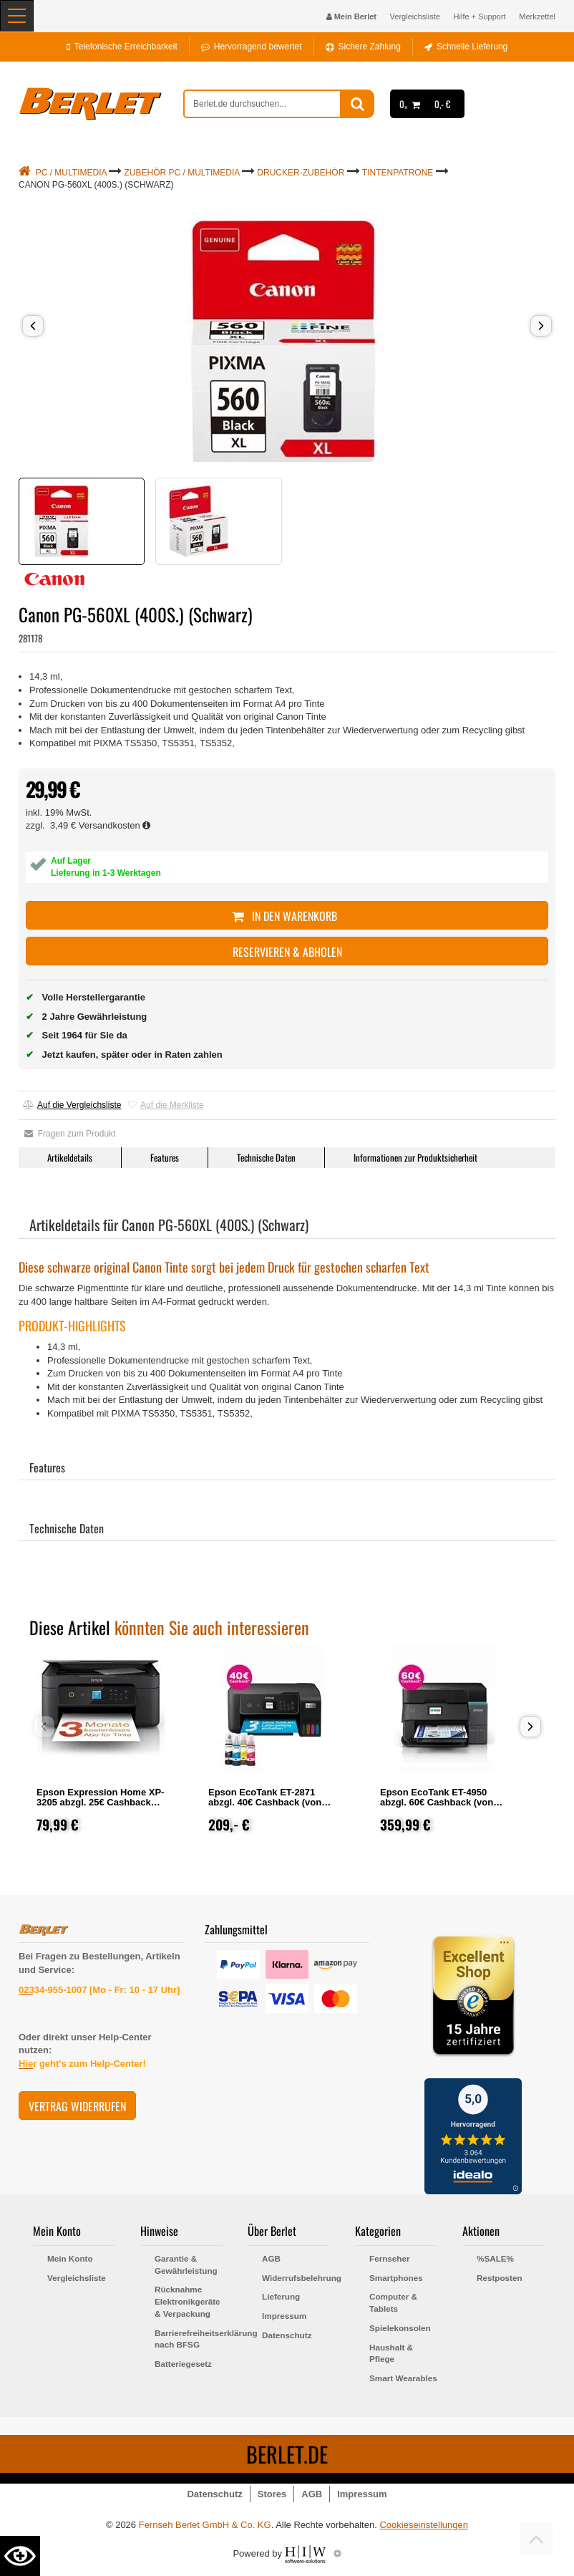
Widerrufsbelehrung (296, 2277)
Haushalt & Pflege (391, 2353)
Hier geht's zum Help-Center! (82, 2063)
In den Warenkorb (287, 916)
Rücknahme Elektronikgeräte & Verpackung (187, 2301)
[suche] (262, 104)
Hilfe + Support (480, 16)
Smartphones (396, 2277)
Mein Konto (70, 2258)
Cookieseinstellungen (423, 2524)
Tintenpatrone (398, 173)
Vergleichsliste (415, 16)
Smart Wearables (403, 2378)
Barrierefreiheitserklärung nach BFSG (189, 2339)
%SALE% (495, 2258)
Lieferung (281, 2296)
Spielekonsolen (400, 2328)
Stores (272, 2494)
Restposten (499, 2277)
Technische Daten (266, 1157)
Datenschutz (287, 2335)
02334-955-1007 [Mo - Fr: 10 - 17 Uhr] (99, 1989)
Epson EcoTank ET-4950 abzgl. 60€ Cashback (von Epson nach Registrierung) (439, 1802)
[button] (33, 326)
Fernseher (389, 2258)
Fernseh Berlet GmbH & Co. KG (205, 2524)
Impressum (284, 2315)
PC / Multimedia (71, 173)
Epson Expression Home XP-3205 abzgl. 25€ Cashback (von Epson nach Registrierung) (100, 1807)
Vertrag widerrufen (77, 2106)
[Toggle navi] (17, 16)
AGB (271, 2258)
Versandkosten (115, 825)
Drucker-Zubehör (300, 173)
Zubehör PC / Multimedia (182, 173)
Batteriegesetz (183, 2363)
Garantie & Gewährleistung (186, 2264)
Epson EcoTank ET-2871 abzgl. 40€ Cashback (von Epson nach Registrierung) (267, 1802)
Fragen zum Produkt (69, 1134)
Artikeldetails (69, 1157)
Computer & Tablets (393, 2302)
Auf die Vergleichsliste (72, 1105)
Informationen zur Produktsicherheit (415, 1157)
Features (164, 1157)
